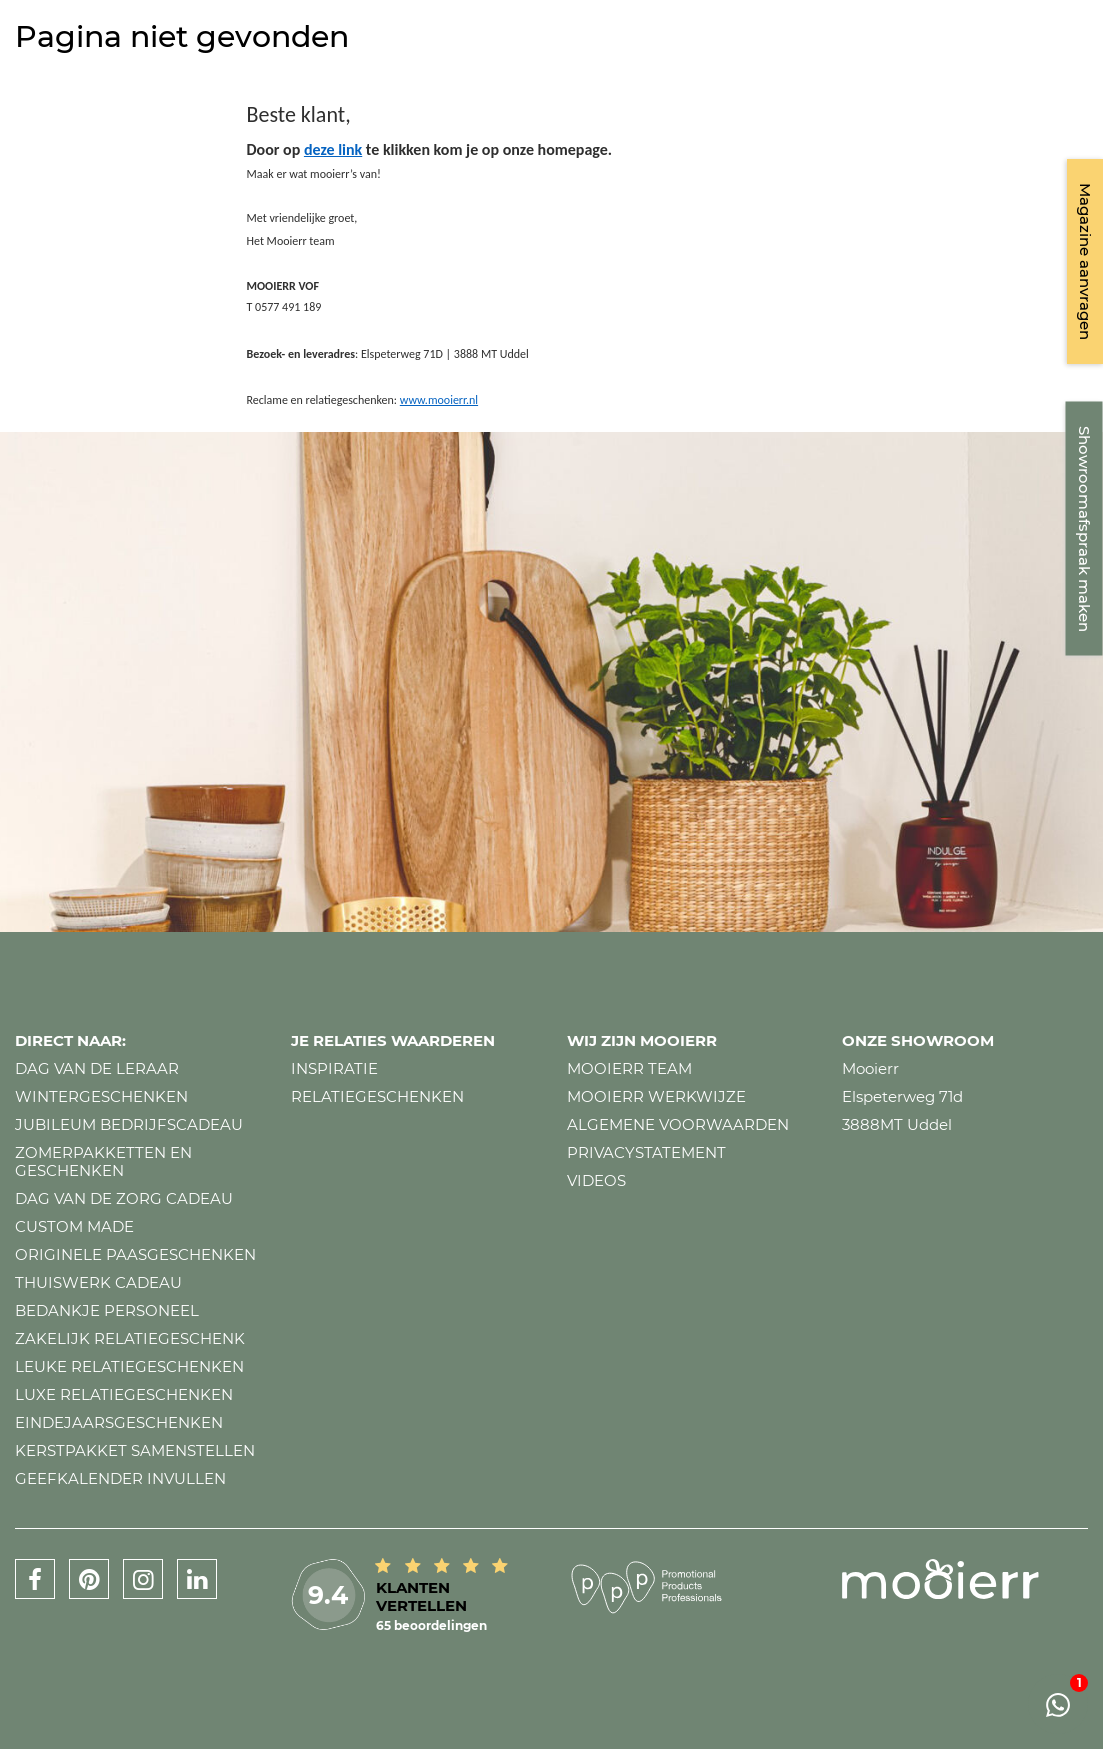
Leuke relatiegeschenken (129, 1366)
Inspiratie (334, 1068)
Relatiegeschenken (377, 1096)
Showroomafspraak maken (1084, 529)
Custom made (74, 1226)
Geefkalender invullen (120, 1478)
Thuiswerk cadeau (98, 1282)
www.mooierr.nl (439, 400)
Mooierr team (629, 1068)
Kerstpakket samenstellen (135, 1450)
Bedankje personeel (107, 1310)
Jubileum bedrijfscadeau (129, 1124)
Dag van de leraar (97, 1068)
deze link (333, 149)
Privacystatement (646, 1152)
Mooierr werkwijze (656, 1096)
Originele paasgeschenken (135, 1254)
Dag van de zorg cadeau (124, 1198)
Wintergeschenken (101, 1096)
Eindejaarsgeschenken (119, 1422)
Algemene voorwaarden (678, 1124)
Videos (596, 1180)
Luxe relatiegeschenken (124, 1394)
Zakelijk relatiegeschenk (130, 1338)
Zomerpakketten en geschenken (103, 1161)
